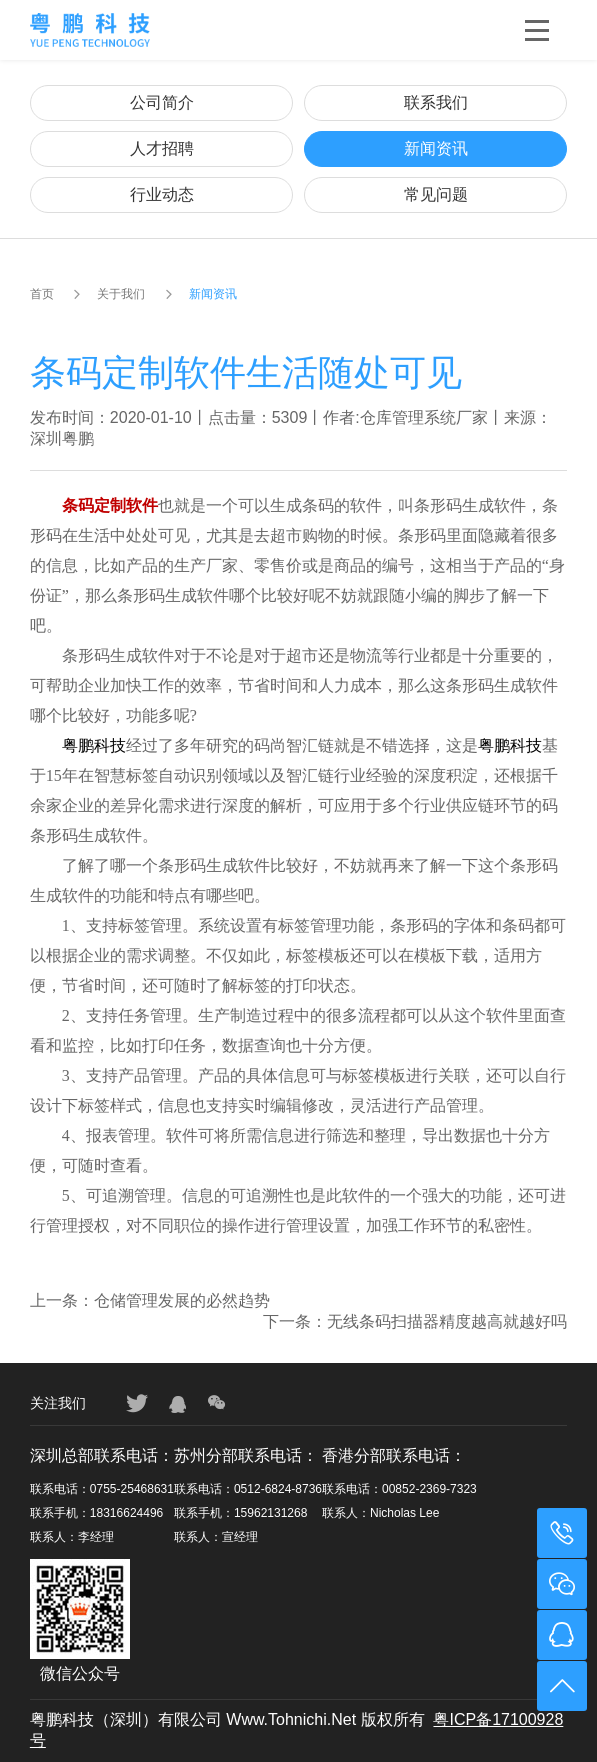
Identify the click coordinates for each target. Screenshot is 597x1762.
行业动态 (162, 194)
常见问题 (436, 194)
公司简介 (162, 102)
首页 (42, 294)
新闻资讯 (436, 148)
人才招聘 (162, 148)
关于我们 (121, 294)
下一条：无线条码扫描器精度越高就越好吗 (415, 1321)
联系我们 (436, 102)
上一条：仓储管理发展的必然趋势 (150, 1300)
